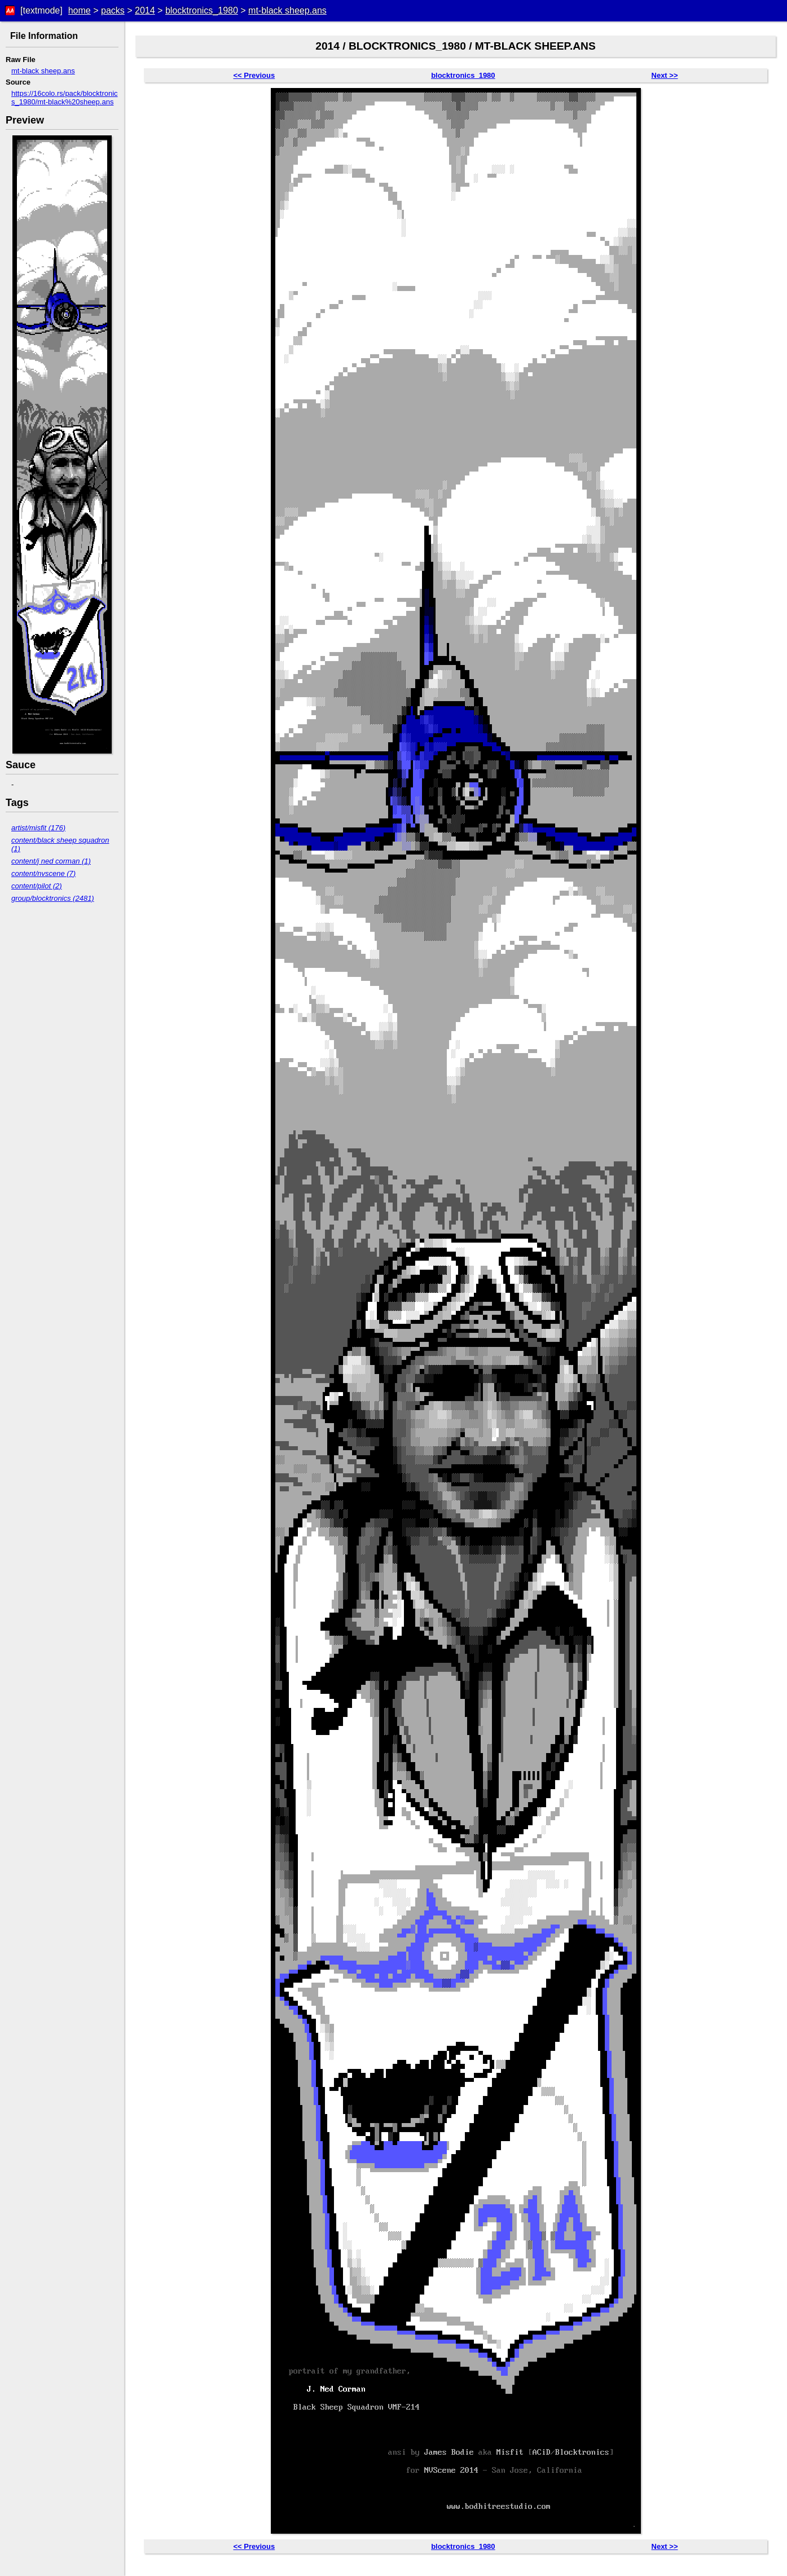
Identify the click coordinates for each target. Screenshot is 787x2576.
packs (113, 10)
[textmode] (41, 10)
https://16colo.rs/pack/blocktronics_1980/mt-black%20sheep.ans (64, 97)
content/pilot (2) (36, 886)
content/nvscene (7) (43, 873)
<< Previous (254, 75)
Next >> (665, 75)
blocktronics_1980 (201, 10)
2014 (145, 10)
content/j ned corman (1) (51, 861)
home (79, 10)
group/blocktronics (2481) (52, 898)
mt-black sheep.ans (287, 10)
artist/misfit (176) (38, 828)
